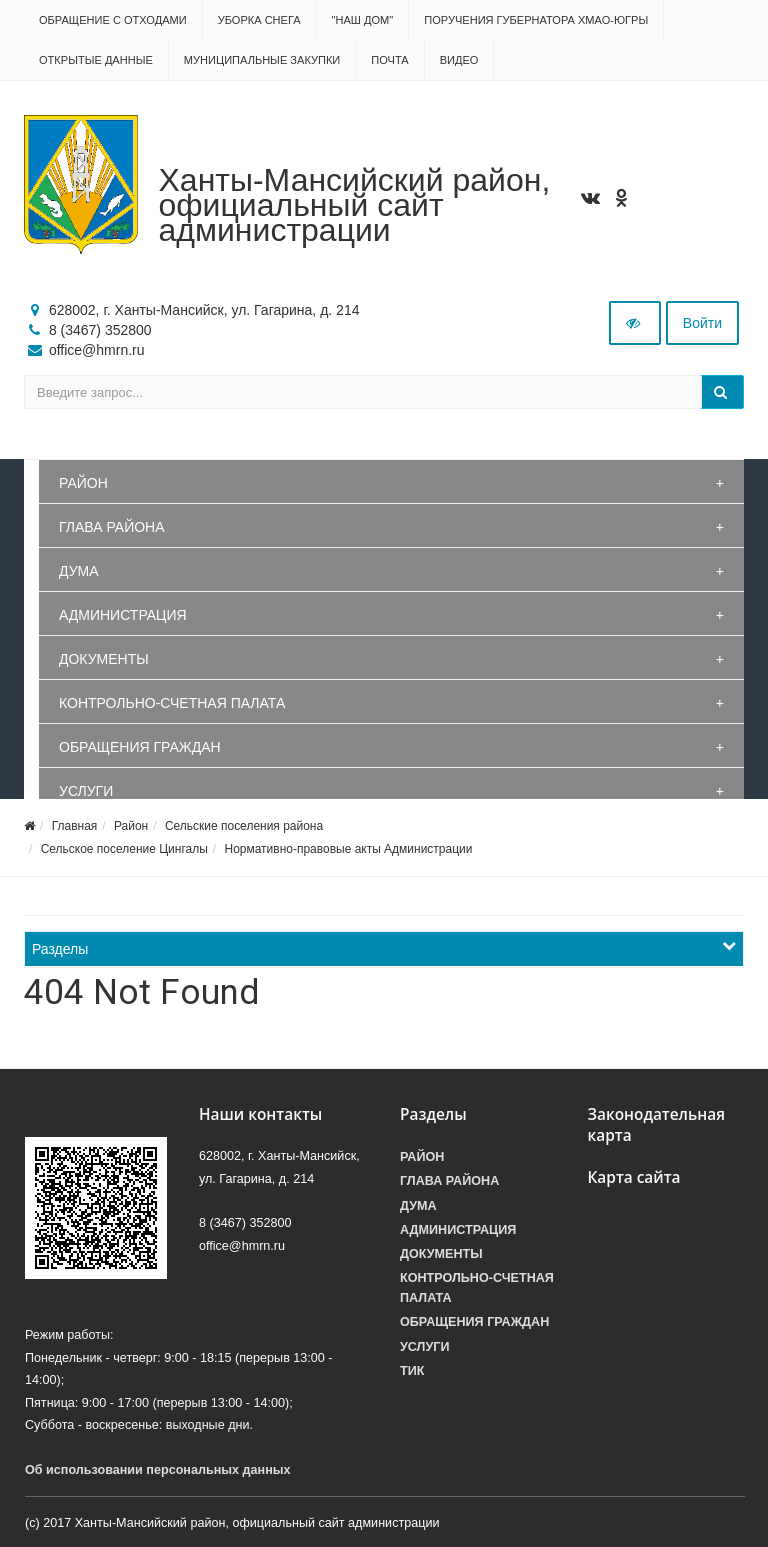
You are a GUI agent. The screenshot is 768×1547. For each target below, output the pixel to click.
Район (83, 483)
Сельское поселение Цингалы (124, 849)
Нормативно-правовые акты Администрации (348, 849)
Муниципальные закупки (262, 60)
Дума (79, 571)
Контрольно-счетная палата (172, 703)
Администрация (123, 615)
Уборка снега (259, 20)
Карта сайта (634, 1177)
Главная (75, 826)
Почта (389, 60)
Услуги (86, 791)
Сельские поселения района (244, 826)
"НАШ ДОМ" (363, 20)
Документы (104, 659)
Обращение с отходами (113, 20)
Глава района (112, 527)
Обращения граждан (140, 747)
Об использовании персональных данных (158, 1470)
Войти (702, 323)
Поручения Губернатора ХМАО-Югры (536, 20)
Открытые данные (96, 60)
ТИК (412, 1371)
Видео (459, 60)
